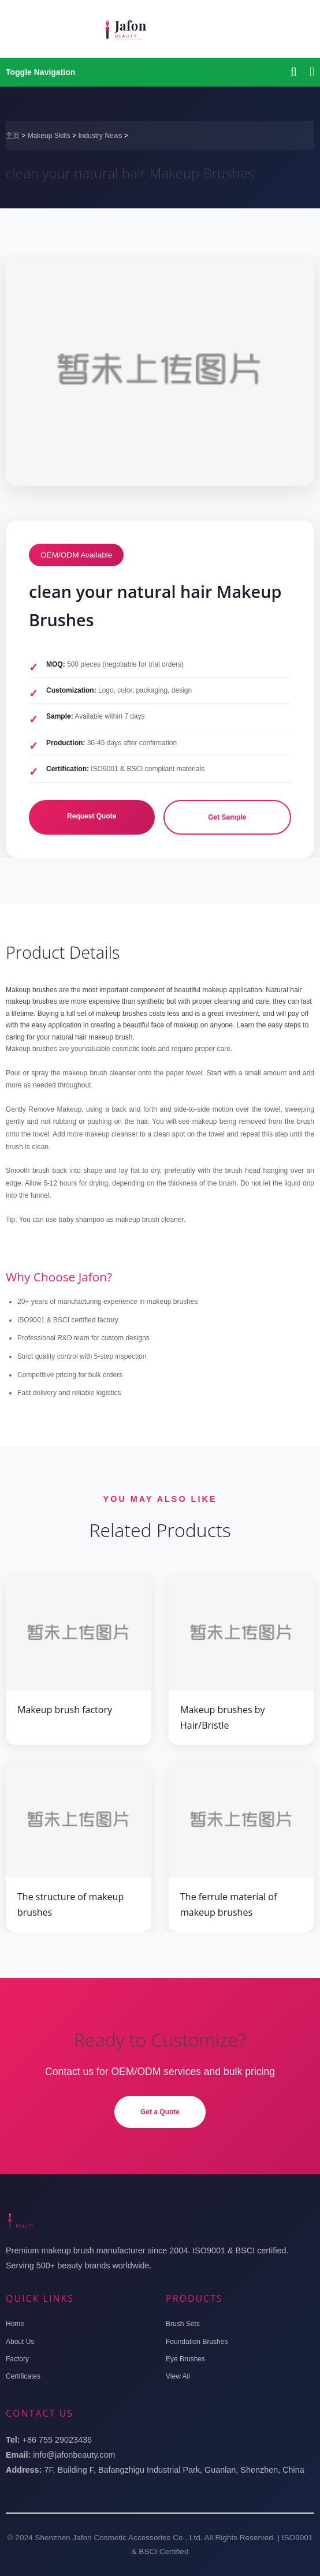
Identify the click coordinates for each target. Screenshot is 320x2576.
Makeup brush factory (64, 1709)
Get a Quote (160, 2112)
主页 (13, 136)
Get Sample (227, 817)
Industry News (100, 136)
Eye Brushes (185, 2359)
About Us (20, 2342)
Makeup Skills (49, 136)
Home (15, 2324)
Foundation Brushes (197, 2342)
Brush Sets (183, 2324)
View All (178, 2376)
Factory (17, 2359)
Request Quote (91, 816)
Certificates (23, 2376)
